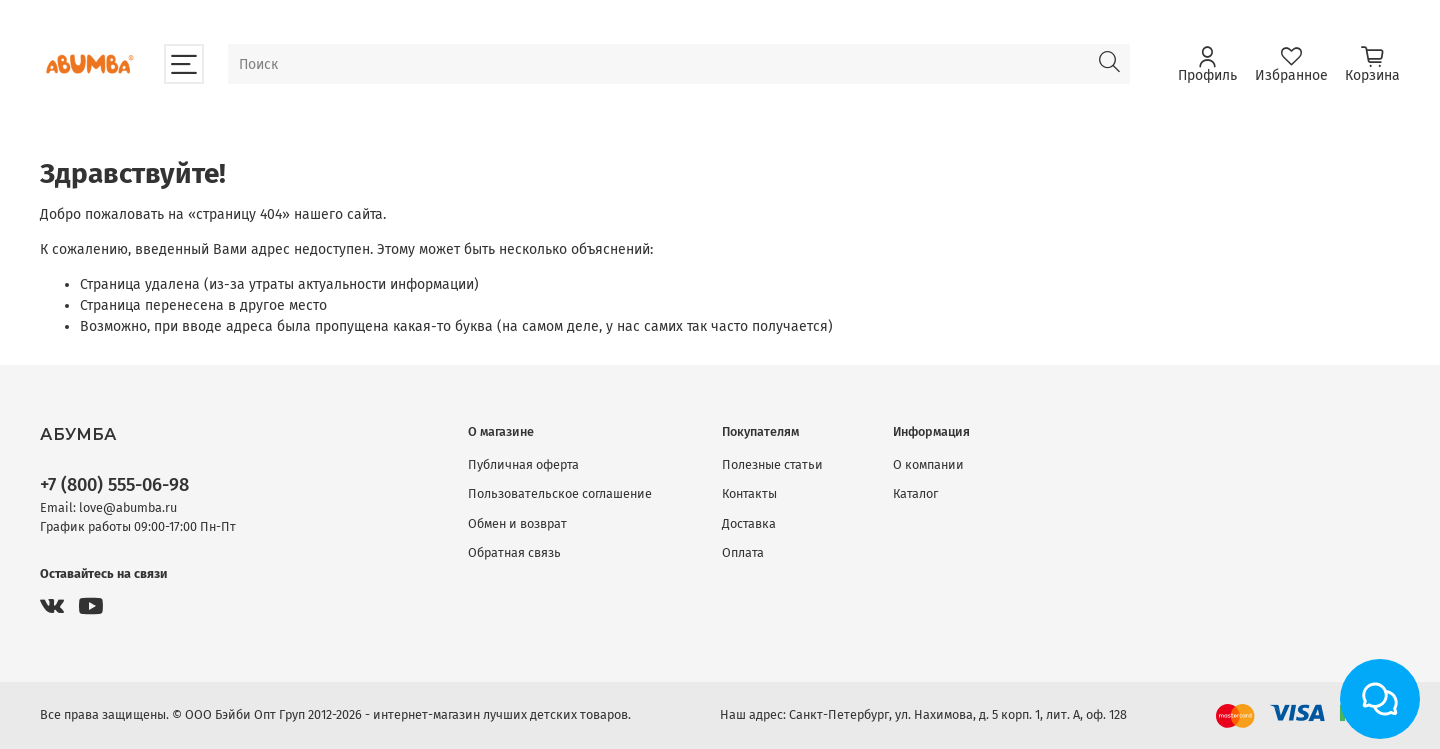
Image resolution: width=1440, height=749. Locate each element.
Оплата (743, 552)
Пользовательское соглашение (560, 493)
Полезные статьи (772, 464)
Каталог (915, 493)
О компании (928, 464)
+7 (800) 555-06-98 (114, 485)
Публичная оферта (523, 464)
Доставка (749, 523)
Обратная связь (514, 552)
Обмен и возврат (517, 523)
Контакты (749, 493)
